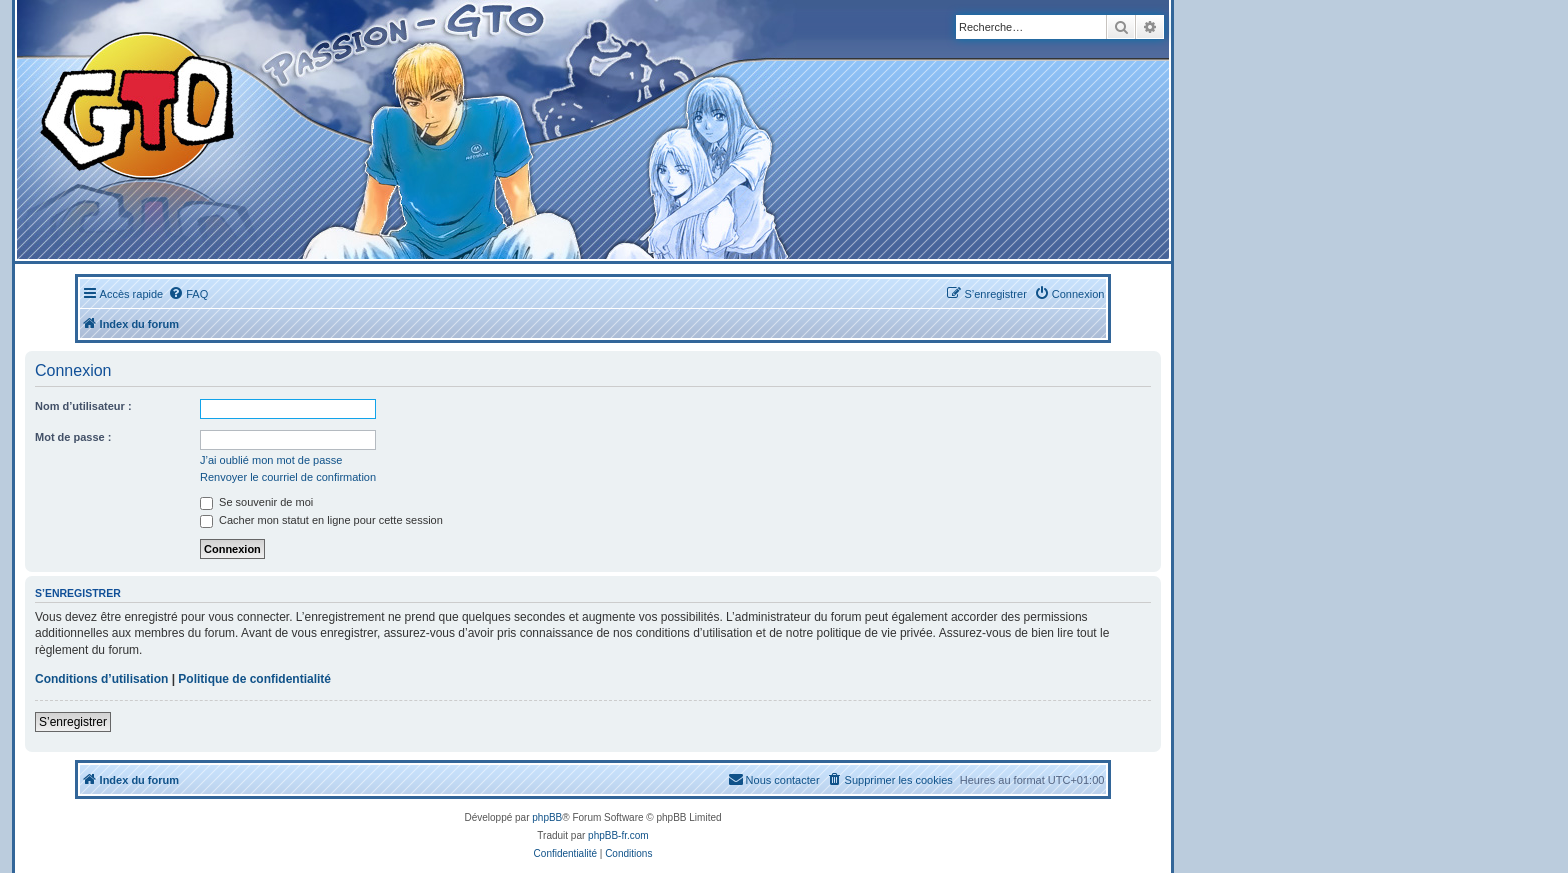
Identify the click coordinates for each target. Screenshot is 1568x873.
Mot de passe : (73, 437)
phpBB (547, 817)
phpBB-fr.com (618, 835)
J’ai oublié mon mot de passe (271, 460)
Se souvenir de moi (256, 502)
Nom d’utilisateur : (83, 406)
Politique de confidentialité (254, 679)
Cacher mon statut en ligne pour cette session (321, 520)
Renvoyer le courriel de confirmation (288, 477)
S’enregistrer (73, 722)
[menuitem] (188, 294)
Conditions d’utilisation (101, 679)
